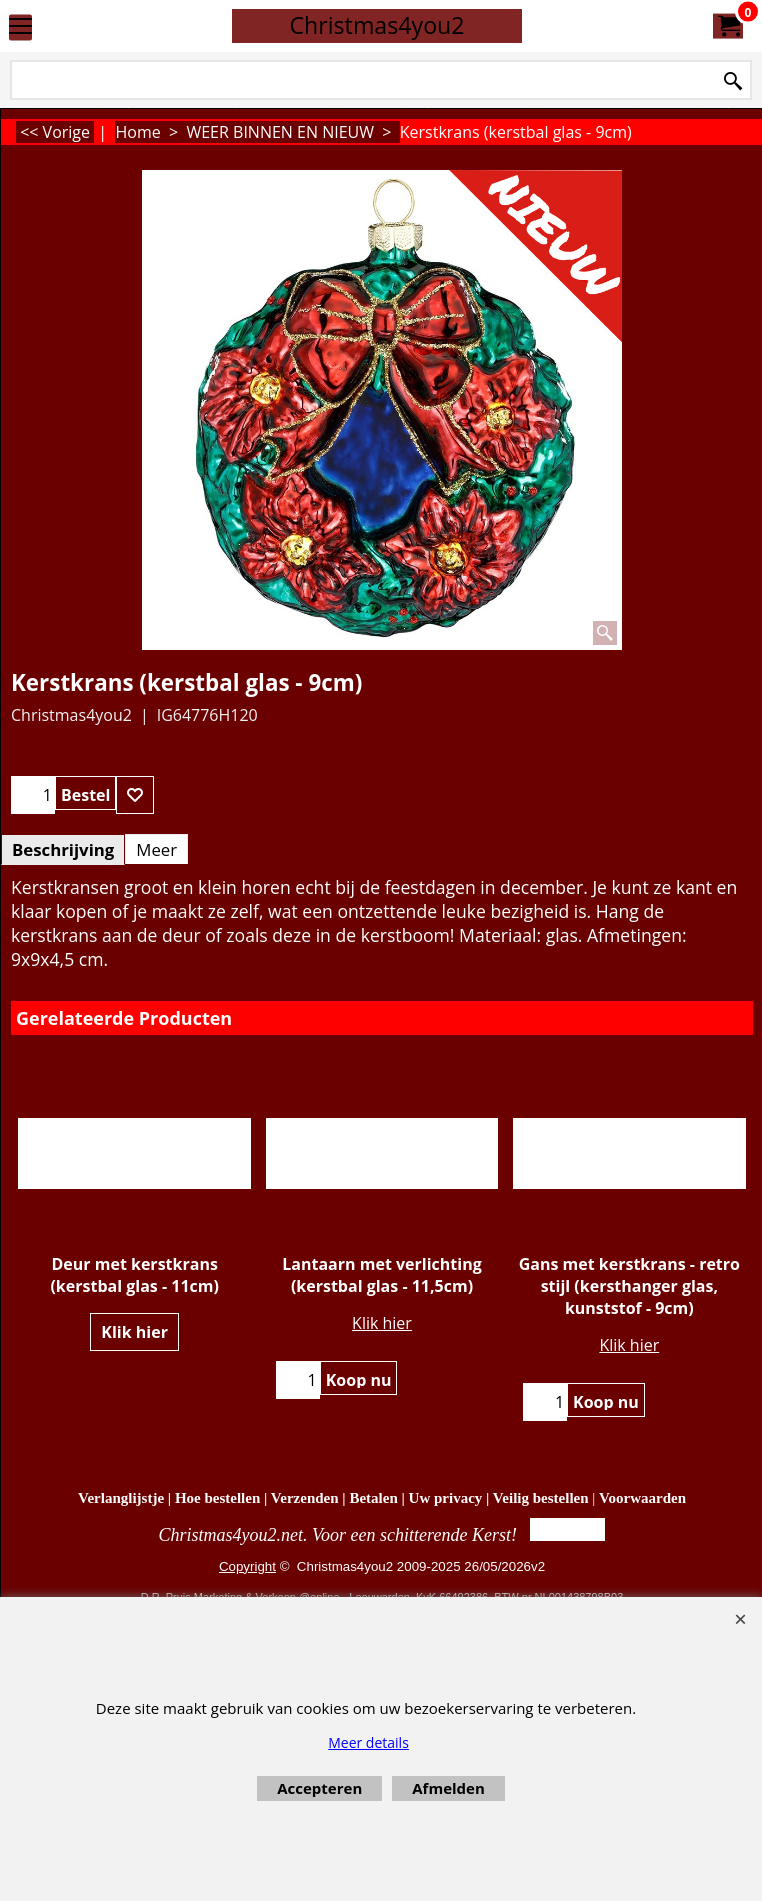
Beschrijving (63, 849)
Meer (156, 849)
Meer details (368, 1742)
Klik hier (134, 1332)
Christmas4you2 (376, 25)
